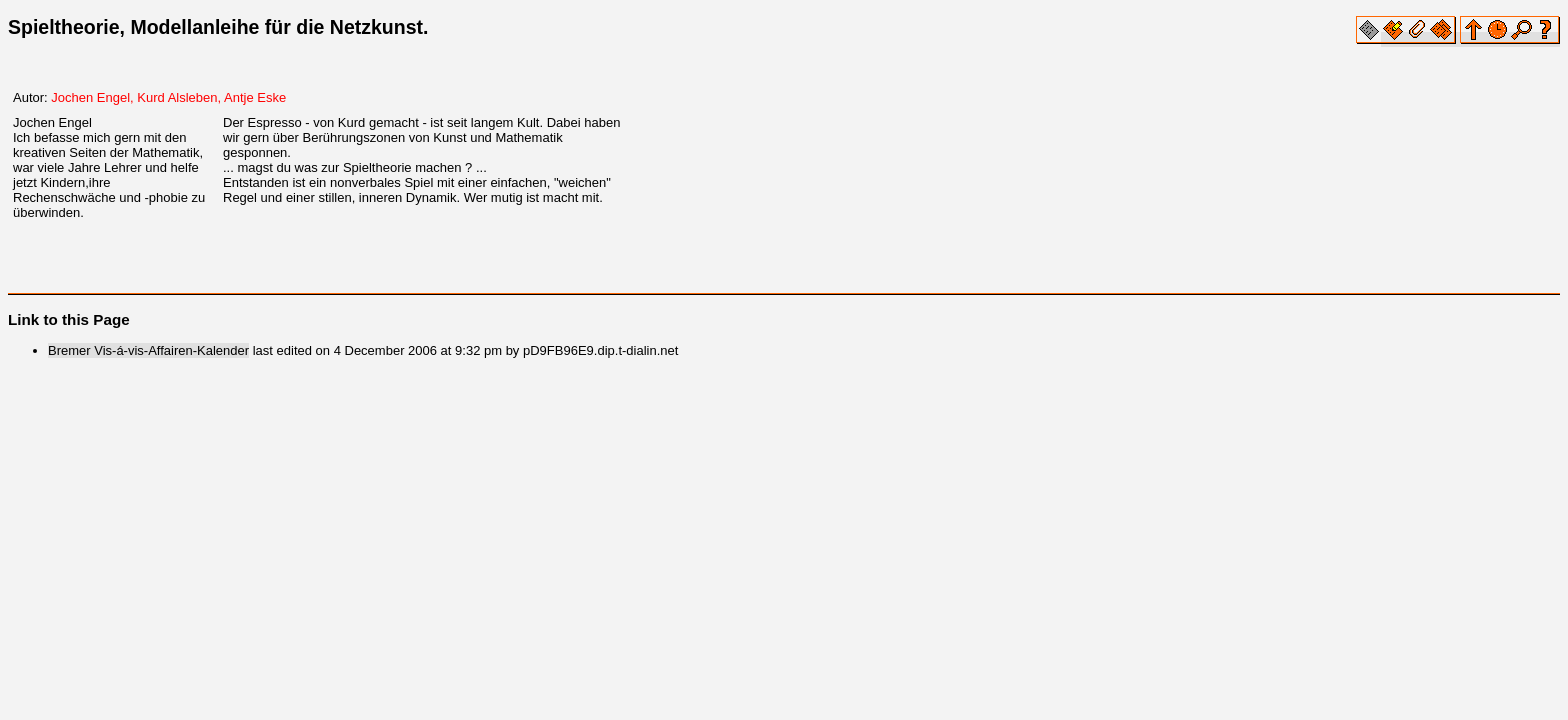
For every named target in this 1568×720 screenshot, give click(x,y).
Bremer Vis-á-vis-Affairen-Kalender (148, 350)
